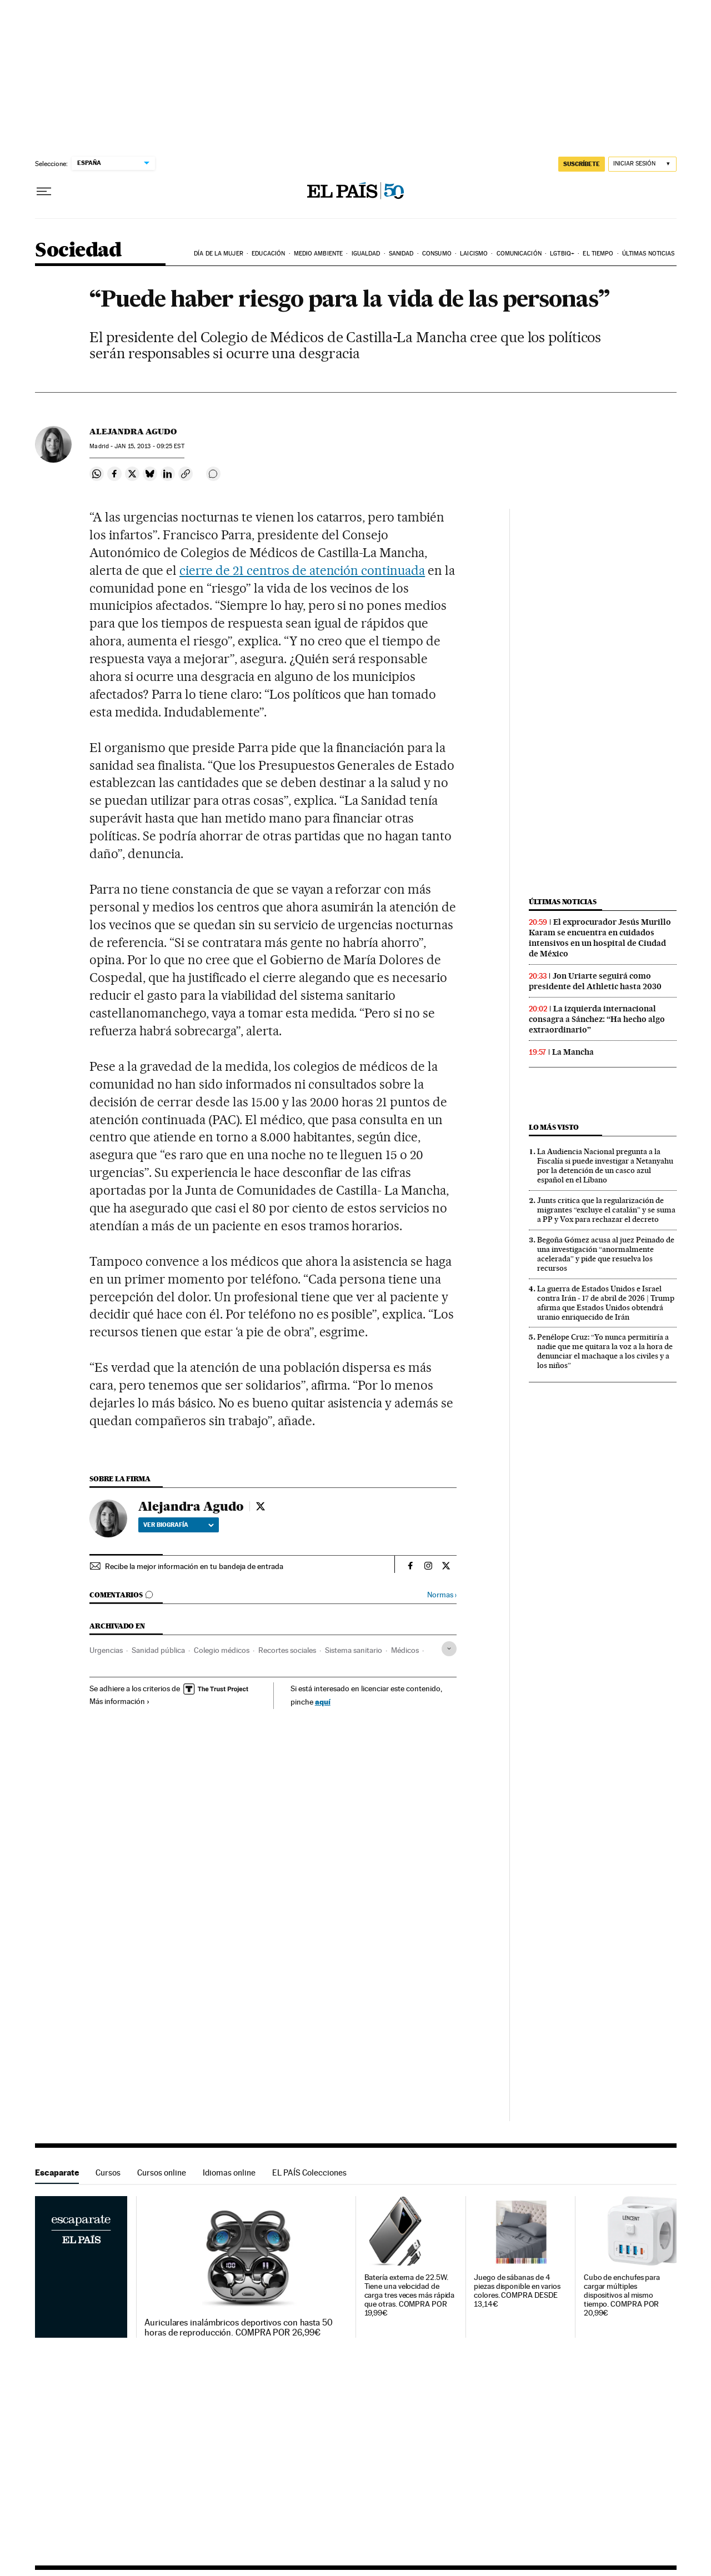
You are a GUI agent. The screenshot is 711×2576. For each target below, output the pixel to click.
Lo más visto (554, 1127)
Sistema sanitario (353, 1650)
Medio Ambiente (318, 253)
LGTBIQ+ (562, 253)
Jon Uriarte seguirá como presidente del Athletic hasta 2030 (595, 981)
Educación (268, 253)
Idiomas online (229, 2172)
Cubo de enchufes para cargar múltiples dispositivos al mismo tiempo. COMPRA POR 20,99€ (622, 2295)
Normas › (442, 1595)
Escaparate (57, 2172)
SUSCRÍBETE (581, 164)
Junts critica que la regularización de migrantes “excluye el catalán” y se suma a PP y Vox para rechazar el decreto (606, 1210)
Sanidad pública (158, 1650)
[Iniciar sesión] (642, 164)
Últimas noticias (648, 253)
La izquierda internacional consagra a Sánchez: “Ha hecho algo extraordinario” (597, 1019)
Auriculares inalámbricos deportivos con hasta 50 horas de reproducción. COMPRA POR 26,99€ (238, 2328)
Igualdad (366, 253)
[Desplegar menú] (44, 192)
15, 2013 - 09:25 (149, 446)
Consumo (437, 253)
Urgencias (106, 1650)
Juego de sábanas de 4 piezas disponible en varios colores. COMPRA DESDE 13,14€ (517, 2290)
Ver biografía (178, 1524)
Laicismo (474, 253)
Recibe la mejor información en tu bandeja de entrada (194, 1566)
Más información (119, 1701)
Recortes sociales (287, 1650)
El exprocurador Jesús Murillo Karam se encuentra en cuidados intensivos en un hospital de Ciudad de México (600, 938)
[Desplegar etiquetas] (449, 1648)
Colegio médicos (221, 1650)
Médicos (405, 1650)
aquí (323, 1701)
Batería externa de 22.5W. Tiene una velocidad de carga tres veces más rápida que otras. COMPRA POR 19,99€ (409, 2295)
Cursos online (161, 2172)
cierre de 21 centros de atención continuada (302, 570)
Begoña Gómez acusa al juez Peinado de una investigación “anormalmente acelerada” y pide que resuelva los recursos (605, 1253)
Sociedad (78, 251)
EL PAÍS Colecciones (309, 2172)
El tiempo (598, 253)
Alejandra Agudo (133, 432)
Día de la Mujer (218, 253)
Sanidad (401, 253)
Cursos (108, 2172)
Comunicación (519, 253)
